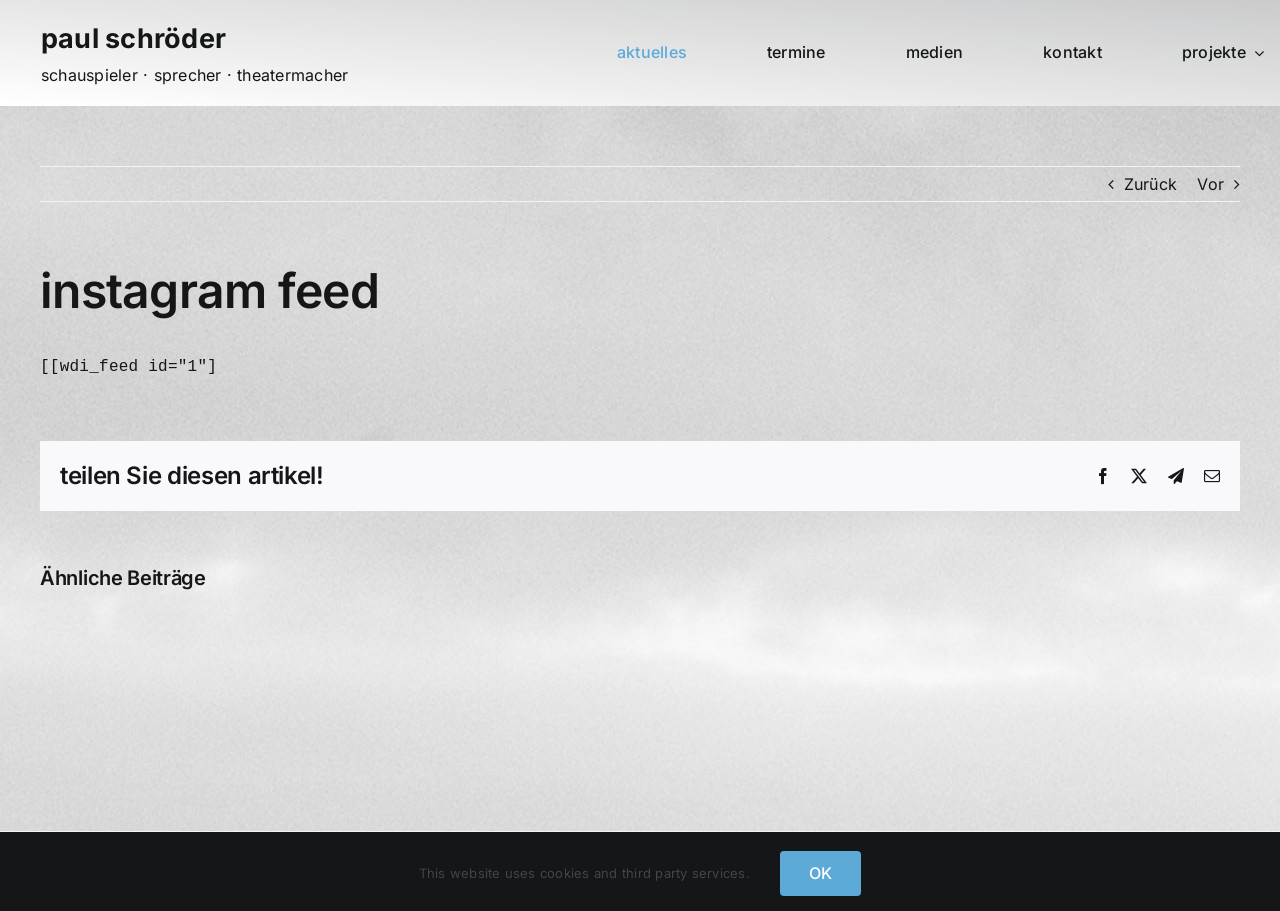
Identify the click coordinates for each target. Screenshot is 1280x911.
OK (820, 873)
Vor (1210, 184)
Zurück (1150, 184)
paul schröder (133, 38)
